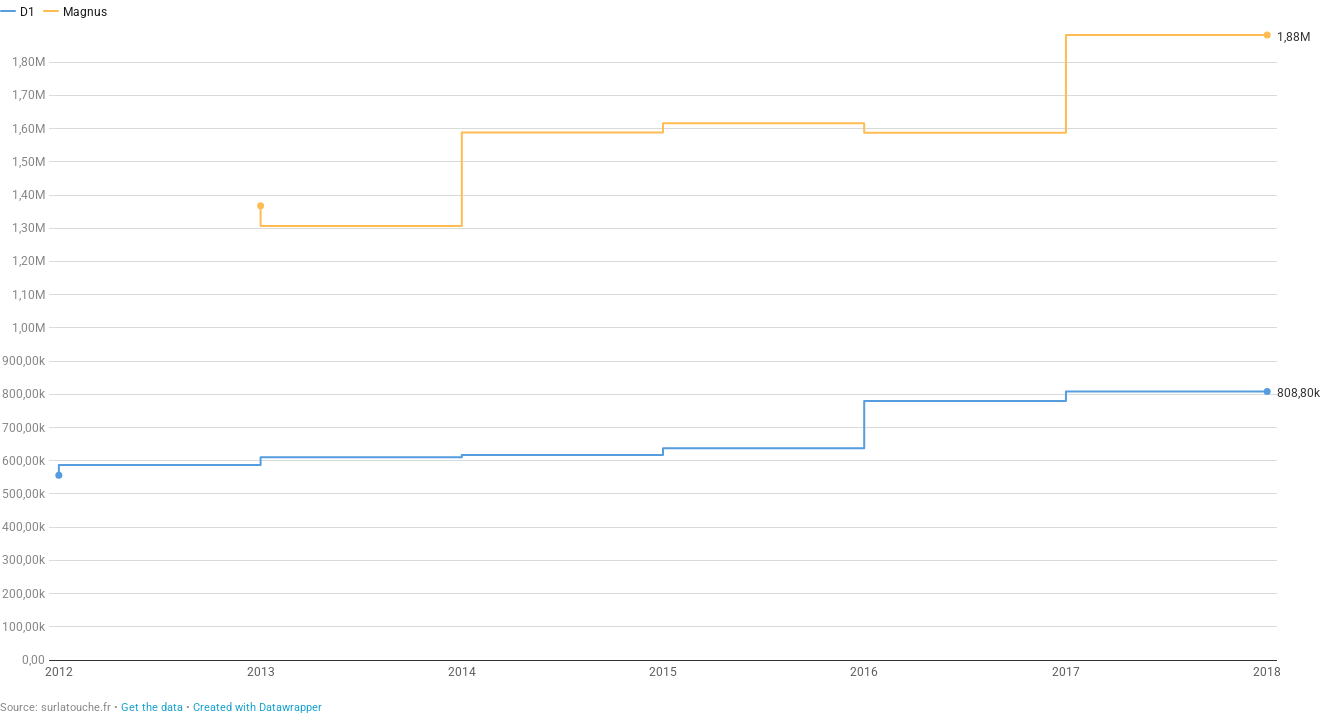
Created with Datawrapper (257, 707)
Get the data (152, 707)
